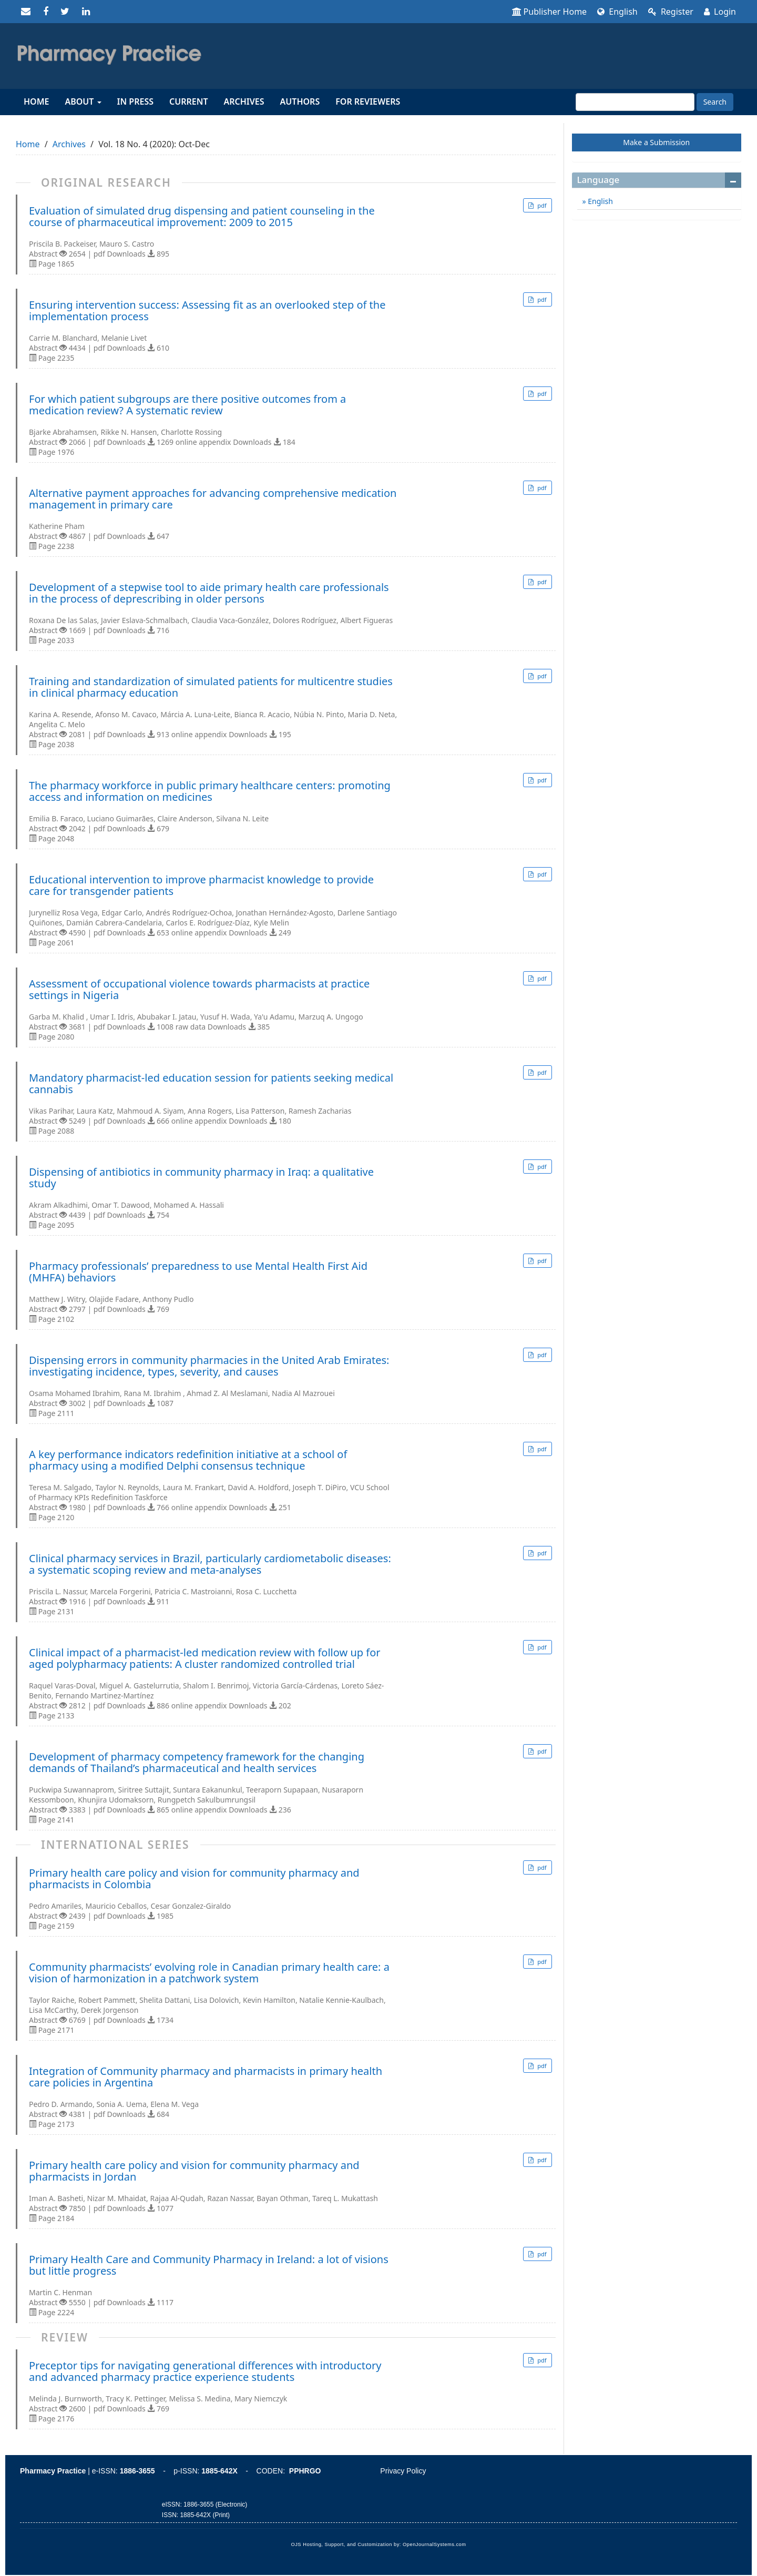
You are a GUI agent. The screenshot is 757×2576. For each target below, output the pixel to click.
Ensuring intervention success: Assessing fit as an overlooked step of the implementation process (207, 310)
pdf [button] (541, 205)
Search (715, 102)
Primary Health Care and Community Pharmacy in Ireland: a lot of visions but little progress (208, 2265)
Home (36, 101)
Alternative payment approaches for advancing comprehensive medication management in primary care (212, 499)
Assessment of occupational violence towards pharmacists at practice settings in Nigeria (199, 989)
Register (670, 11)
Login (720, 11)
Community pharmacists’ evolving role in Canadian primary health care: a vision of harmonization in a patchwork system (209, 1972)
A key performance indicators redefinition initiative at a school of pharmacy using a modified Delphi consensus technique (188, 1460)
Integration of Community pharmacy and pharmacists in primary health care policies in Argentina (205, 2077)
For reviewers (367, 101)
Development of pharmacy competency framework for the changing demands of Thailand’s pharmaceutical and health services (196, 1762)
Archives (244, 101)
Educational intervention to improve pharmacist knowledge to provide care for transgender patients (201, 885)
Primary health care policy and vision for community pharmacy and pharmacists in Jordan (194, 2171)
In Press (135, 101)
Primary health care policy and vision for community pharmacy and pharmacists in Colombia (194, 1878)
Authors (300, 101)
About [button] (83, 101)
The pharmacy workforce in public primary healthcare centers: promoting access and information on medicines (210, 791)
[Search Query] (635, 102)
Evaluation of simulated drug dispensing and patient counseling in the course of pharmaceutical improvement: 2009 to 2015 (202, 216)
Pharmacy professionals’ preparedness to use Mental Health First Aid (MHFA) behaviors (198, 1272)
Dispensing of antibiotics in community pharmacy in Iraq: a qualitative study (201, 1177)
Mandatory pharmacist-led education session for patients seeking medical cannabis (211, 1083)
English (617, 11)
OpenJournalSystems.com (434, 2544)
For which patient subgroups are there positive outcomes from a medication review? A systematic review (187, 404)
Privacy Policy (403, 2471)
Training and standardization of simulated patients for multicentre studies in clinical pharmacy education (211, 687)
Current (188, 101)
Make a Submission (656, 142)
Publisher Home (549, 11)
